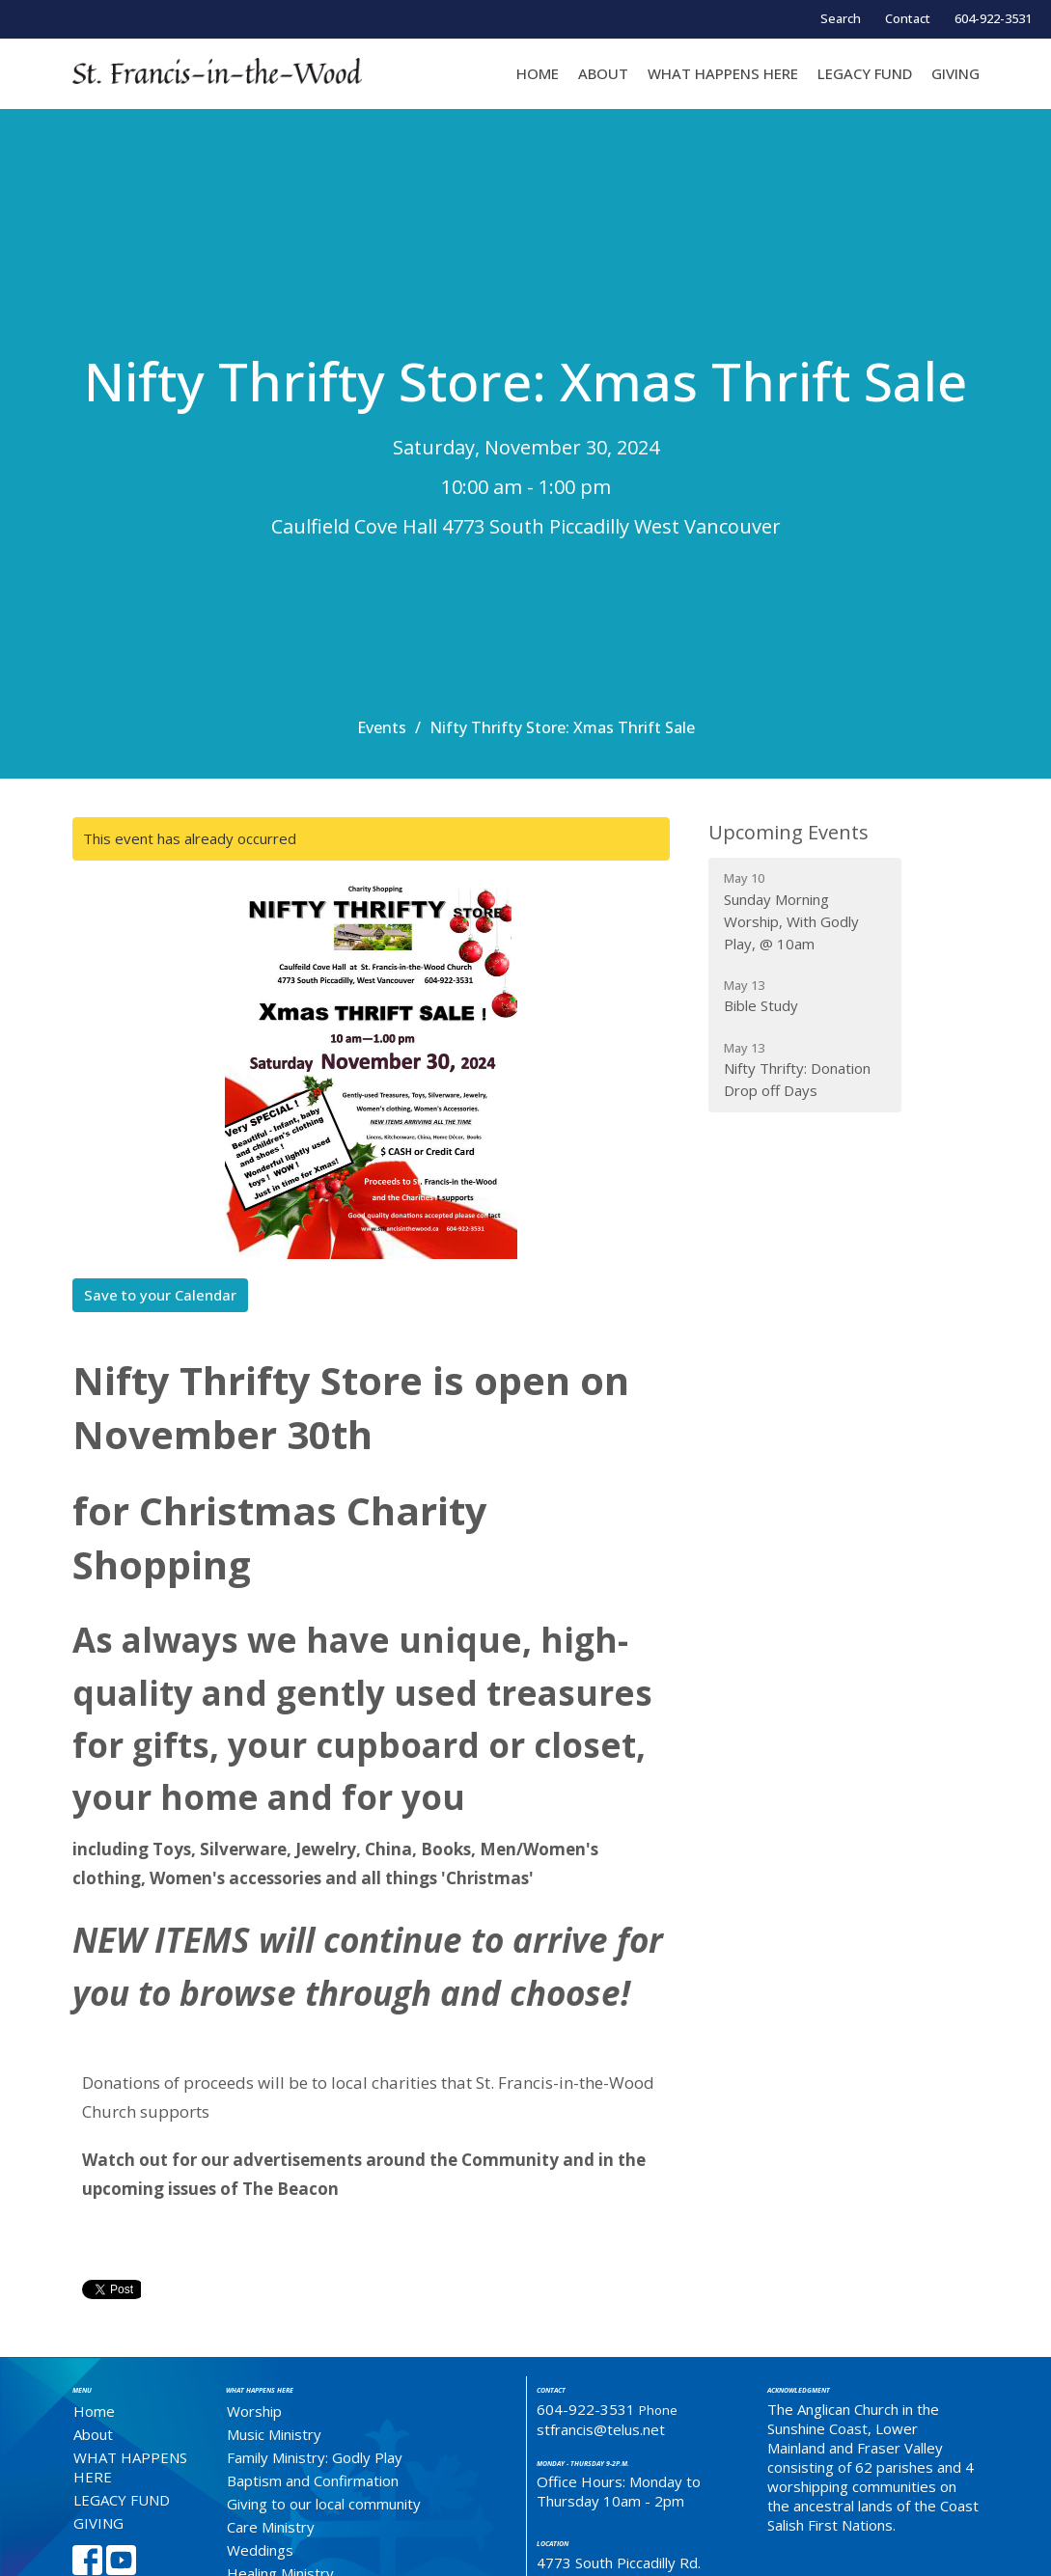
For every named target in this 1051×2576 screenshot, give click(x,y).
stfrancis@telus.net (601, 2429)
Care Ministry (271, 2526)
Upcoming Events (788, 832)
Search (840, 18)
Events (381, 727)
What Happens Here (259, 2390)
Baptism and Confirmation (313, 2480)
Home (537, 73)
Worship (254, 2411)
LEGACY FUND (864, 73)
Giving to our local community (324, 2503)
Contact (907, 18)
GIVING (955, 73)
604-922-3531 (993, 18)
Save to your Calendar (160, 1294)
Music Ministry (274, 2434)
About (603, 73)
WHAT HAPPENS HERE (723, 73)
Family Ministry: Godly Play (314, 2457)
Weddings (260, 2550)
